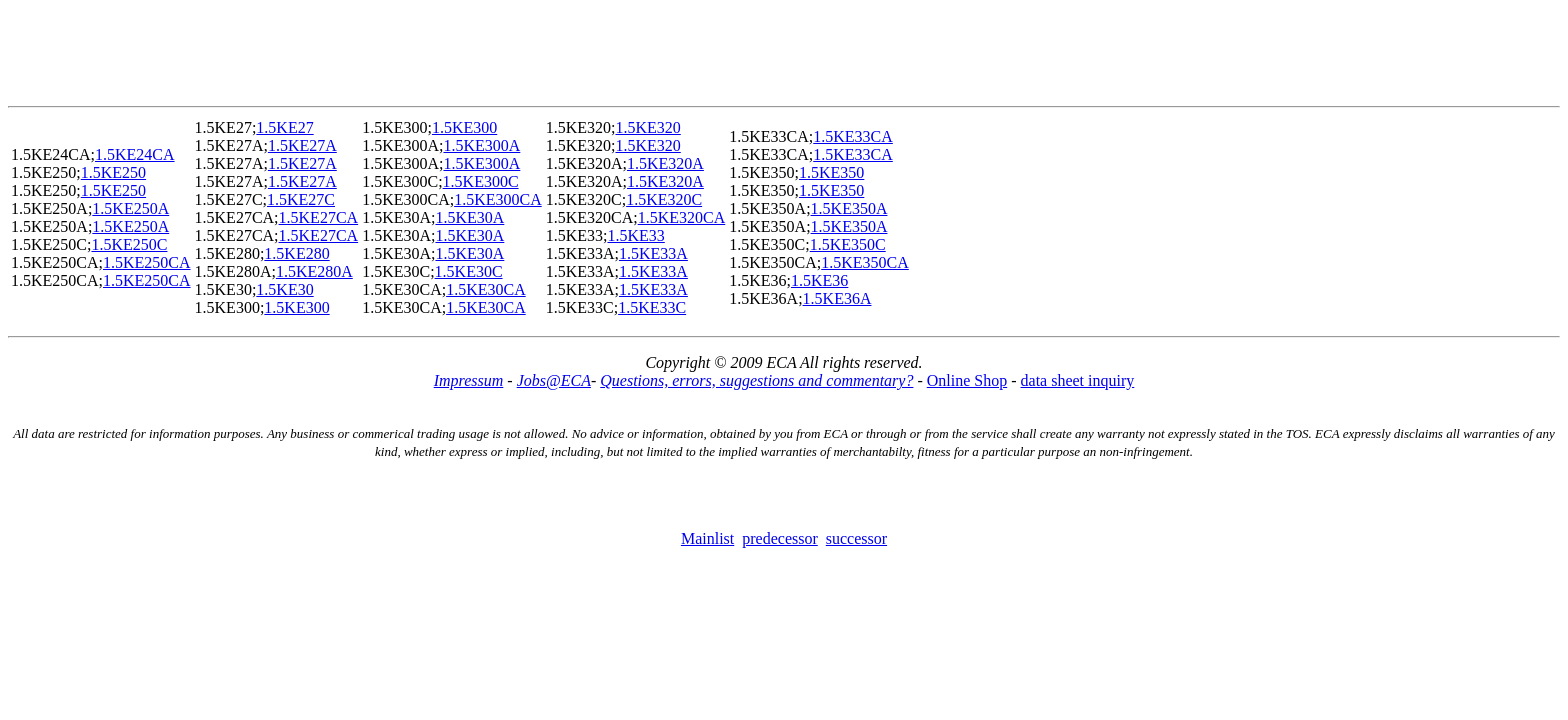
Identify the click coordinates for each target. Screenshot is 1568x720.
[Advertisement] (784, 53)
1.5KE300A (481, 145)
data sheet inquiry (1078, 380)
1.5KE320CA (682, 217)
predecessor (780, 538)
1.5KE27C (301, 199)
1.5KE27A (302, 145)
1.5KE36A (837, 298)
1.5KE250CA (147, 262)
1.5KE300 (296, 307)
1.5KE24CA (135, 154)
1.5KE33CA (853, 136)
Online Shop (967, 380)
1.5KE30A (469, 217)
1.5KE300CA (498, 199)
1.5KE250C (129, 244)
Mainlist (707, 538)
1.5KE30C (469, 271)
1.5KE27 (284, 127)
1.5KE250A (130, 208)
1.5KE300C (481, 181)
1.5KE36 (819, 280)
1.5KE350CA (865, 262)
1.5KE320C (664, 199)
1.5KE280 (296, 253)
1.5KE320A (665, 163)
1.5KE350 (831, 172)
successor (856, 538)
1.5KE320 (647, 127)
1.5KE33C (652, 307)
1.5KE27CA (319, 217)
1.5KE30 (284, 289)
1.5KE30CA (486, 289)
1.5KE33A (653, 253)
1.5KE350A (849, 208)
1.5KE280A (314, 271)
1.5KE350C (848, 244)
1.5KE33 (635, 235)
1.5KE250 (113, 172)
